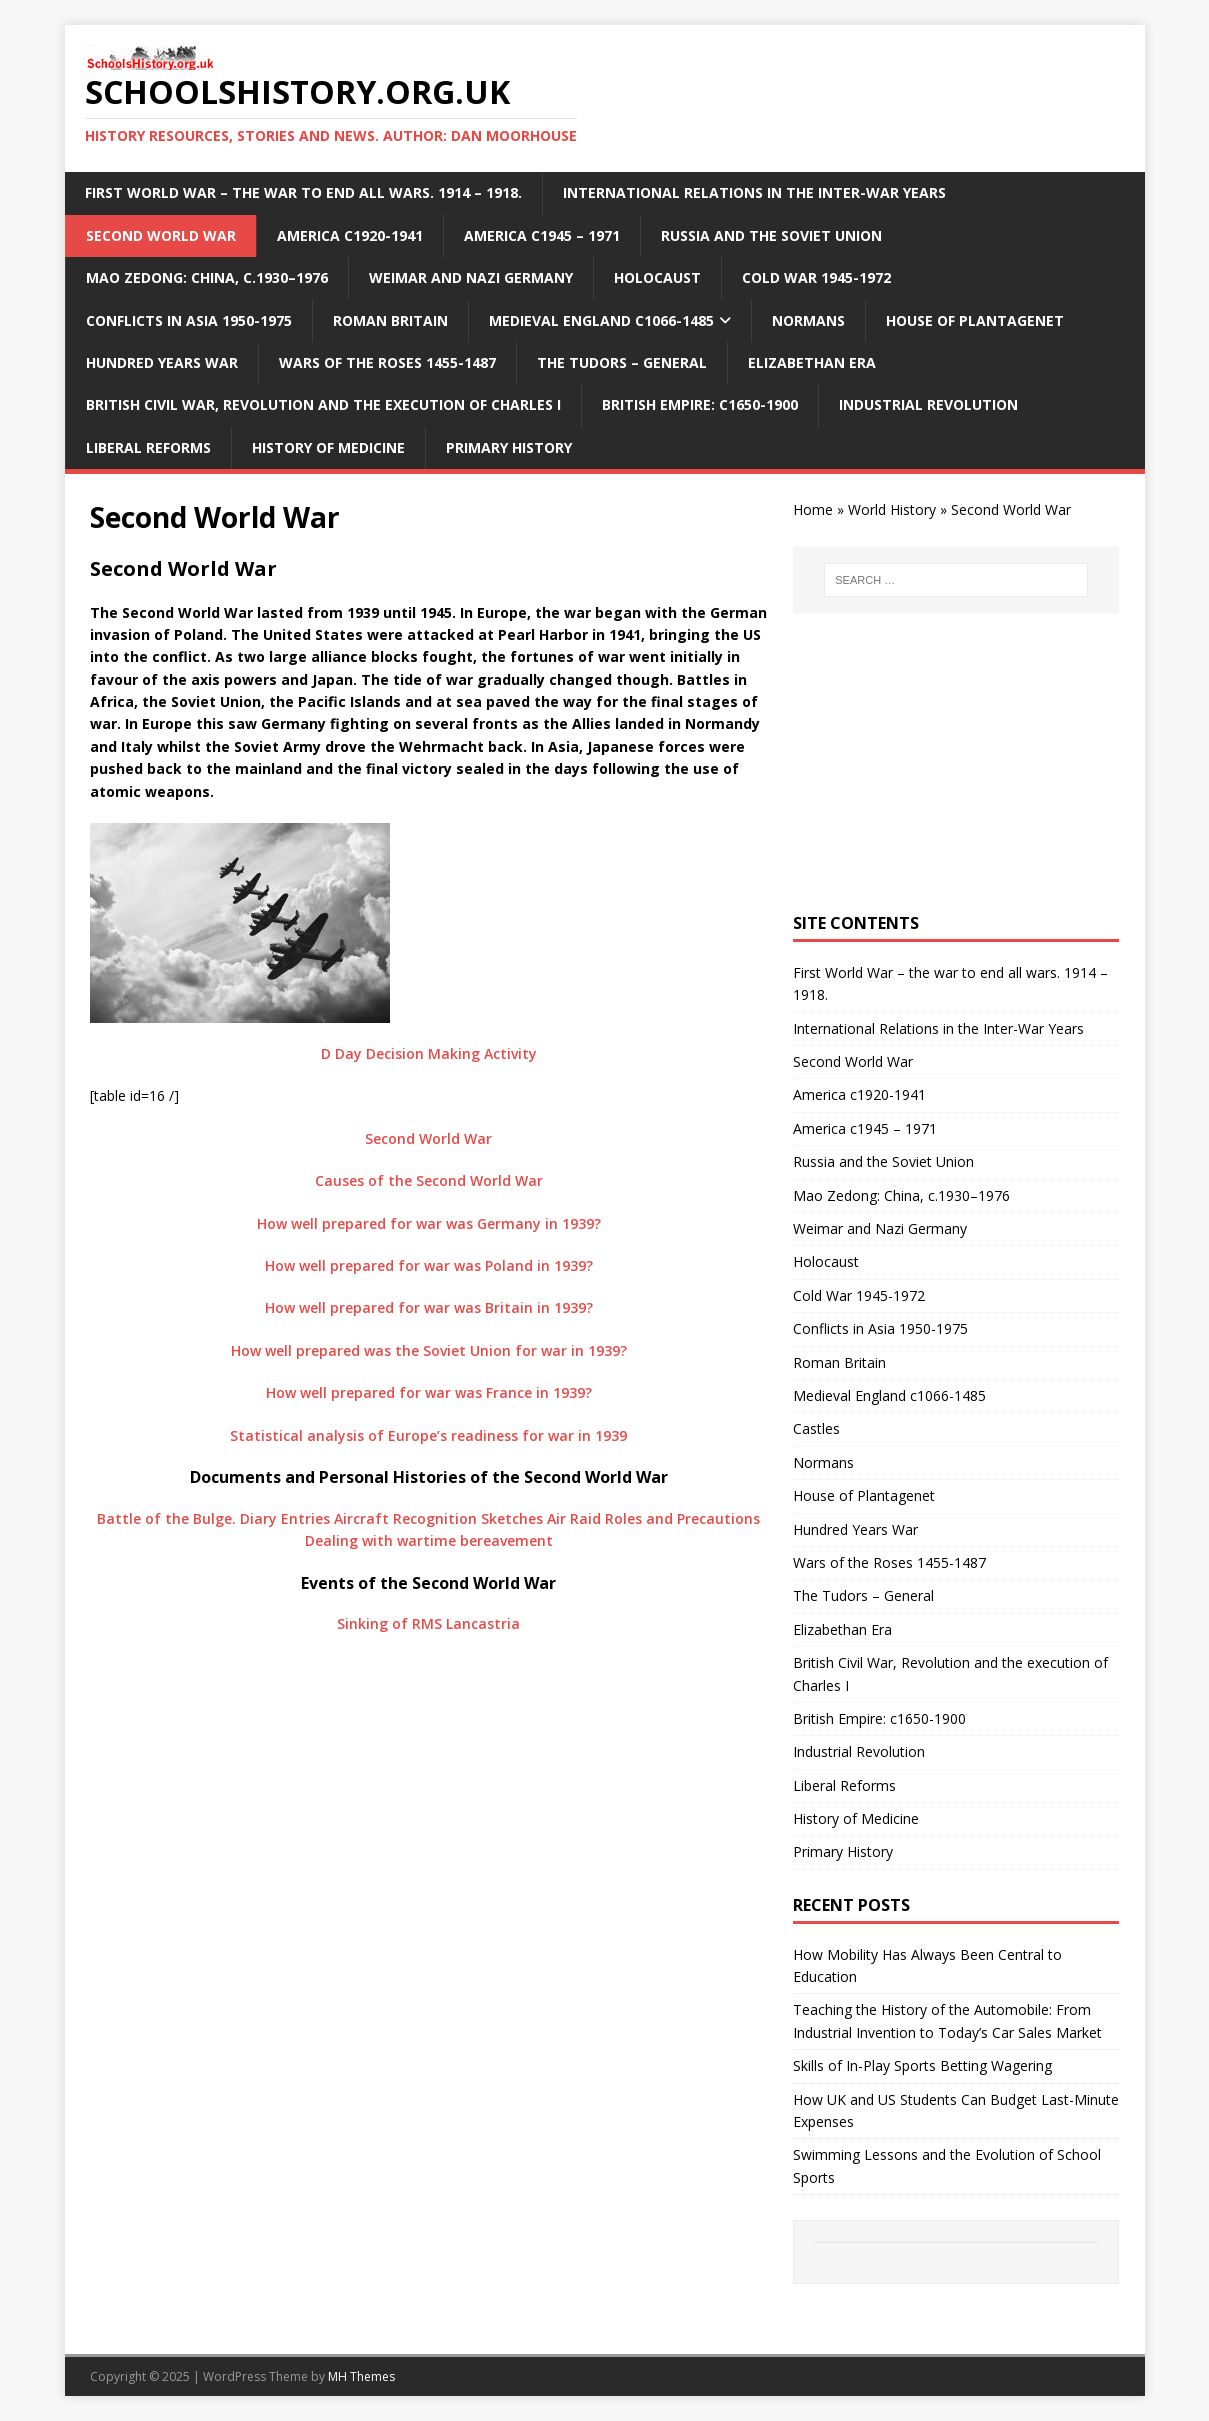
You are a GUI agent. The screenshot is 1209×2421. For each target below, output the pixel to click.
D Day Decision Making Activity (429, 1053)
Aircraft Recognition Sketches (438, 1518)
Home (813, 509)
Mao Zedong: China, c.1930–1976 (207, 277)
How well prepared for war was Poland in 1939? (429, 1265)
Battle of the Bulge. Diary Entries (213, 1518)
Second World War (161, 235)
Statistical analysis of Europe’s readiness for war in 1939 (428, 1435)
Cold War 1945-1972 (816, 277)
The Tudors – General (622, 362)
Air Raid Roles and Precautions (653, 1518)
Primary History (509, 447)
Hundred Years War (162, 362)
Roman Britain (390, 320)
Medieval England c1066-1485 (601, 320)
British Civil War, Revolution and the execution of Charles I (323, 404)
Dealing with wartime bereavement (429, 1540)
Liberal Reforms (148, 447)
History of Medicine (328, 447)
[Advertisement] (956, 763)
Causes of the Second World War (429, 1180)
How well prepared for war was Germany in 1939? (429, 1223)
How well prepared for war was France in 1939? (429, 1392)
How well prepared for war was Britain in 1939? (429, 1307)
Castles (816, 1428)
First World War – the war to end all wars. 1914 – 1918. (303, 192)
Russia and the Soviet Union (771, 235)
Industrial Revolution (928, 404)
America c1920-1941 (350, 235)
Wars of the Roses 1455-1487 (387, 362)
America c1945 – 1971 (542, 235)
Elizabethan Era (812, 362)
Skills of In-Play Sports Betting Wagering (922, 2065)
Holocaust (657, 277)
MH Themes (361, 2376)
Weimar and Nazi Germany (471, 277)
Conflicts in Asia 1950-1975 (189, 320)
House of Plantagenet (975, 320)
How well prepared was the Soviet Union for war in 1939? (429, 1350)
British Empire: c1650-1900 (700, 404)
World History (892, 509)
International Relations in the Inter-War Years (754, 192)
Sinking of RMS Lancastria (428, 1623)
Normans (808, 320)
